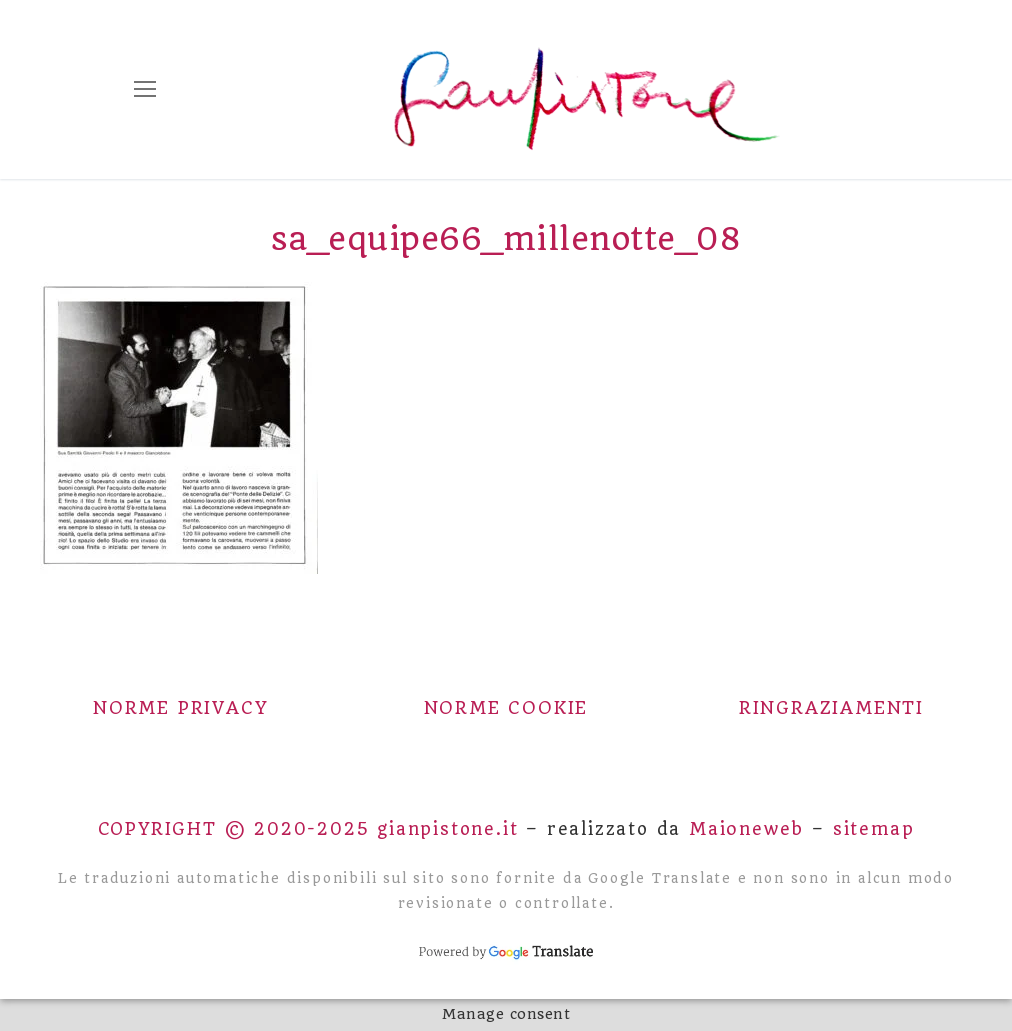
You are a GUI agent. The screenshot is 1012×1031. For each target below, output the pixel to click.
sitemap (874, 829)
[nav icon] (145, 90)
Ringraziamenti (831, 708)
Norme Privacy (180, 708)
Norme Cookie (506, 708)
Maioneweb (746, 829)
